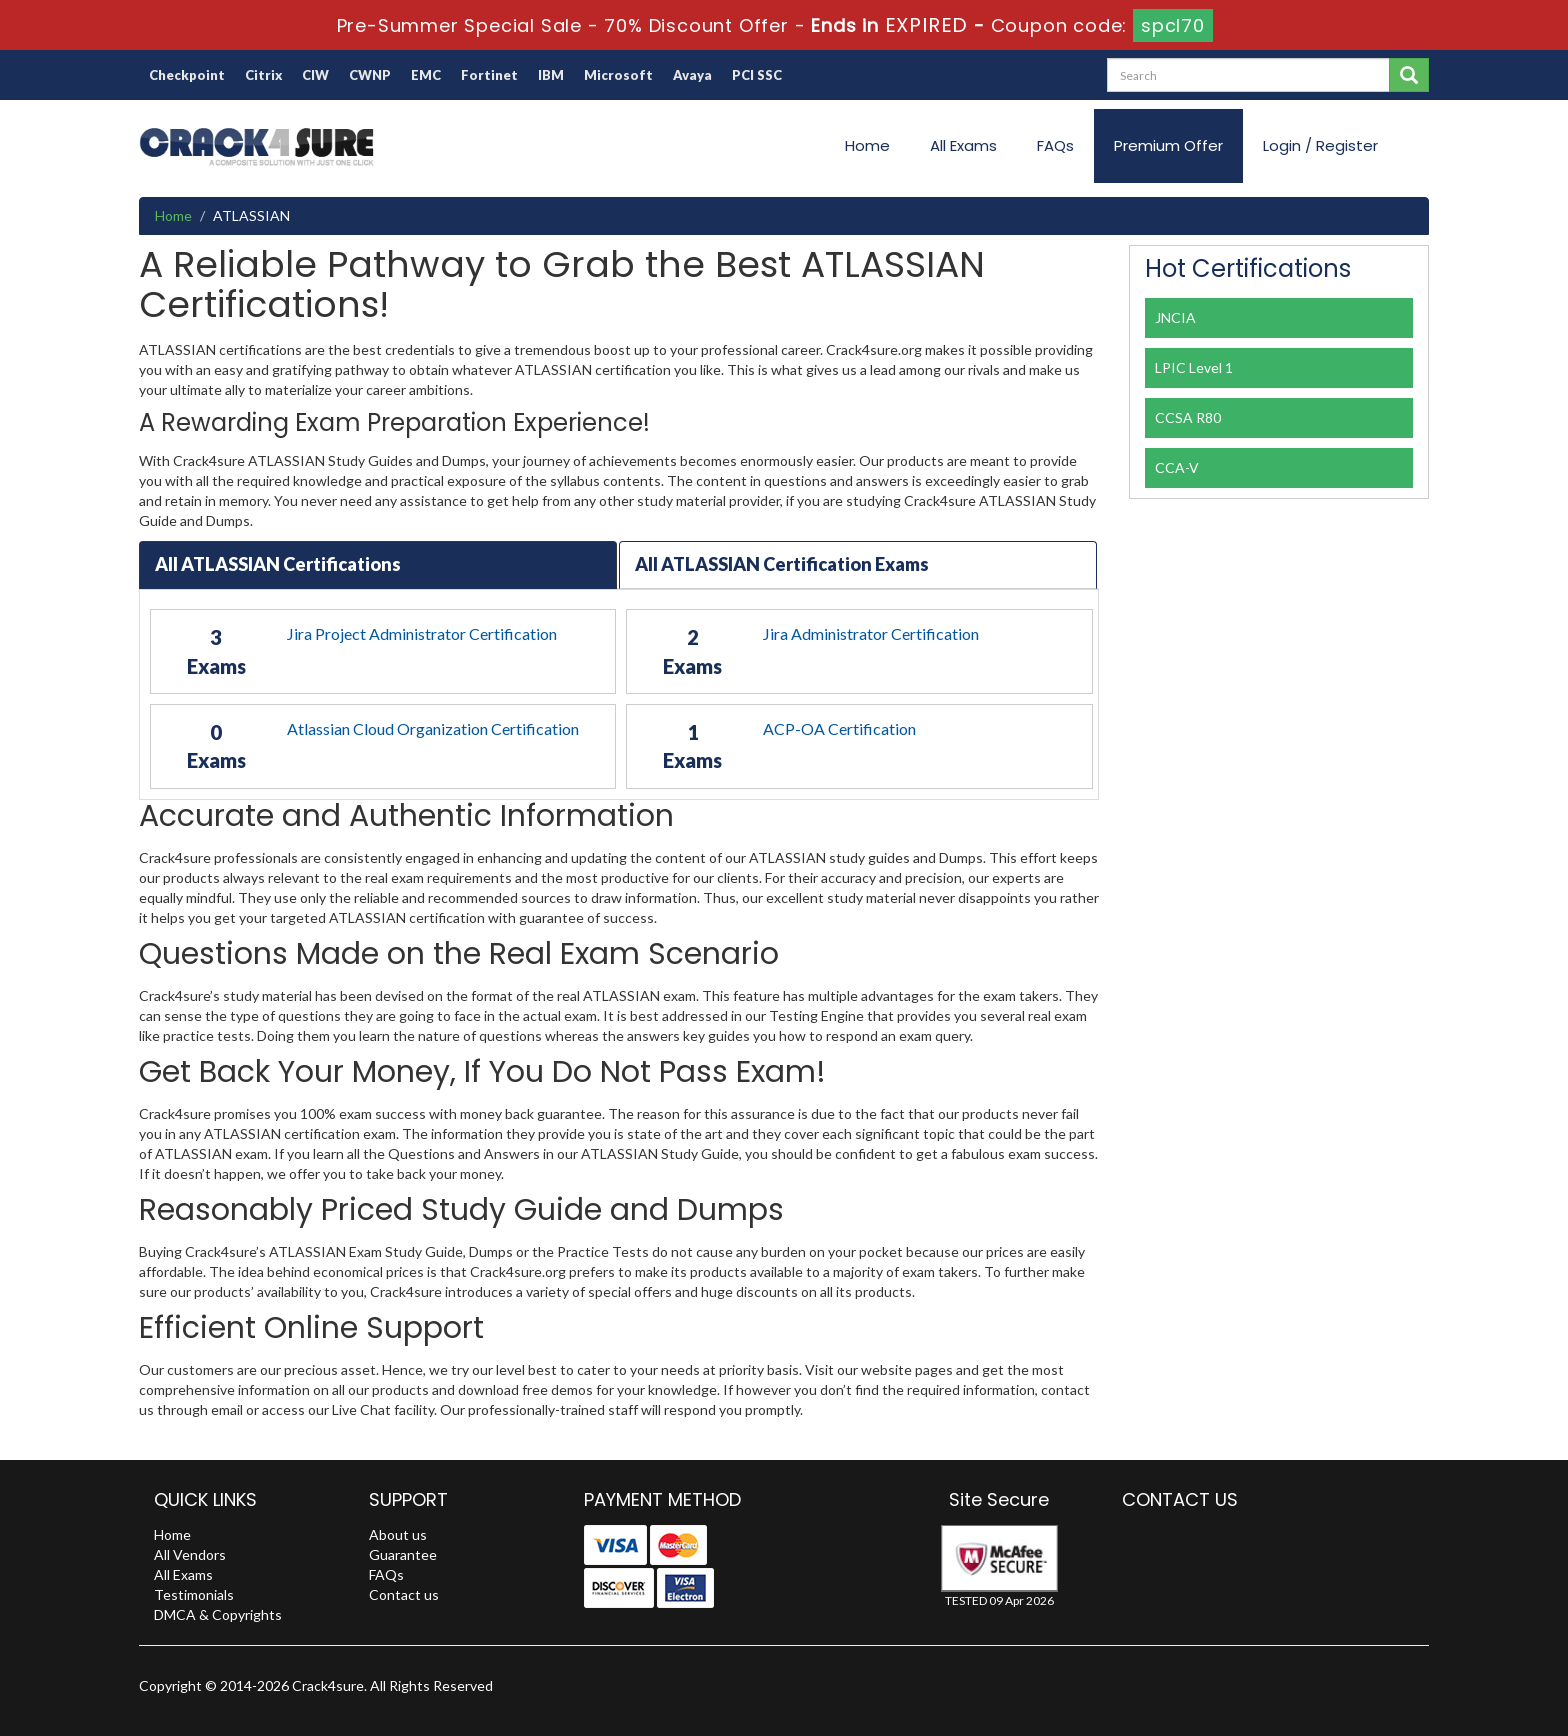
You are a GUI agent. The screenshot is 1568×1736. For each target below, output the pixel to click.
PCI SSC (757, 75)
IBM (551, 75)
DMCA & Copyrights (218, 1614)
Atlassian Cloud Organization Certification (433, 728)
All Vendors (190, 1554)
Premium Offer (1168, 145)
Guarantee (403, 1554)
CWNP (370, 75)
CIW (315, 75)
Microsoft (618, 75)
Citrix (263, 75)
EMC (426, 75)
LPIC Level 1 (1194, 367)
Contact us (404, 1594)
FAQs (1055, 145)
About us (398, 1534)
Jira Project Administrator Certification (422, 633)
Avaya (692, 75)
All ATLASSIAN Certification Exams (782, 564)
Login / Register (1320, 145)
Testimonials (194, 1594)
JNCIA (1175, 317)
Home (867, 145)
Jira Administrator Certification (871, 633)
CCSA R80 (1188, 417)
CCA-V (1177, 467)
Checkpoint (187, 75)
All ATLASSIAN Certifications (278, 564)
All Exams (963, 145)
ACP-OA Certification (839, 728)
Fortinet (489, 75)
